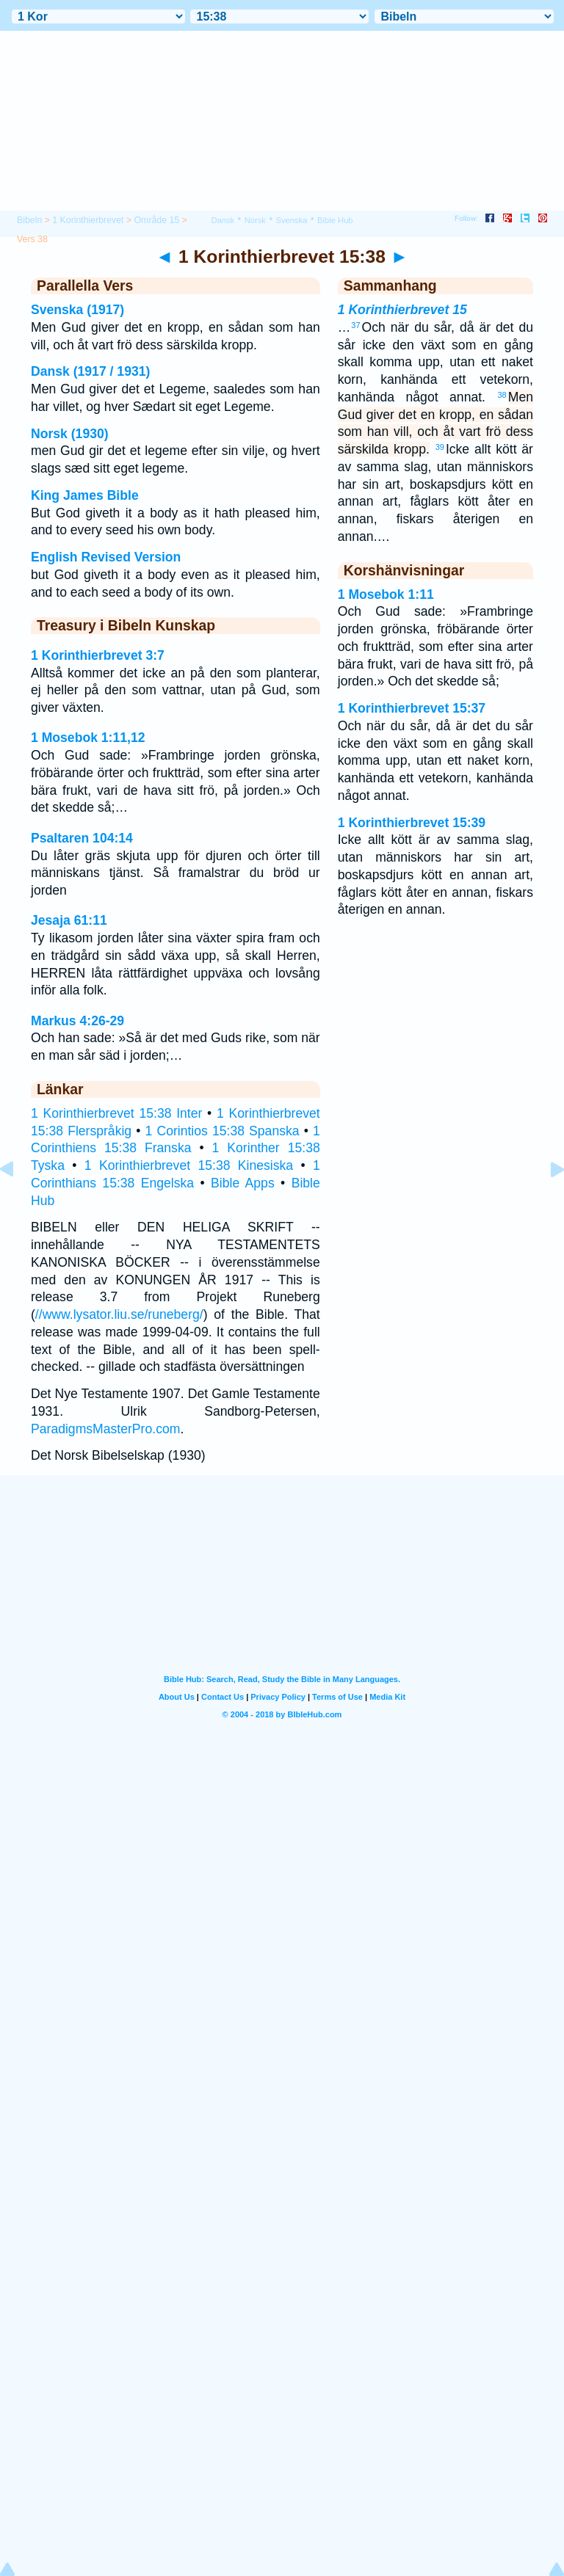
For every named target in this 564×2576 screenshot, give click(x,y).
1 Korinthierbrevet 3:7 (97, 655)
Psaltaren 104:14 (82, 838)
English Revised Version (106, 557)
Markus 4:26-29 (77, 1021)
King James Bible (85, 495)
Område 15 (157, 220)
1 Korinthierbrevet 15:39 (411, 822)
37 (355, 325)
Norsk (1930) (70, 433)
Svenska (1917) (77, 309)
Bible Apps (243, 1183)
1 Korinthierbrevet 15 (402, 309)
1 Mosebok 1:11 (386, 594)
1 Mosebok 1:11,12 (88, 737)
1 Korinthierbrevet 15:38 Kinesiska (188, 1165)
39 (439, 447)
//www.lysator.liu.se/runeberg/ (119, 1314)
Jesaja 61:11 (69, 920)
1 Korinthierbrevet (87, 220)
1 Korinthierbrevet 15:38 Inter (116, 1113)
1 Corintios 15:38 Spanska (222, 1131)
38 (502, 394)
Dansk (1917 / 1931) (90, 371)
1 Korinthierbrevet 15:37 (411, 708)
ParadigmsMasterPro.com (105, 1429)
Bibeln (29, 220)
